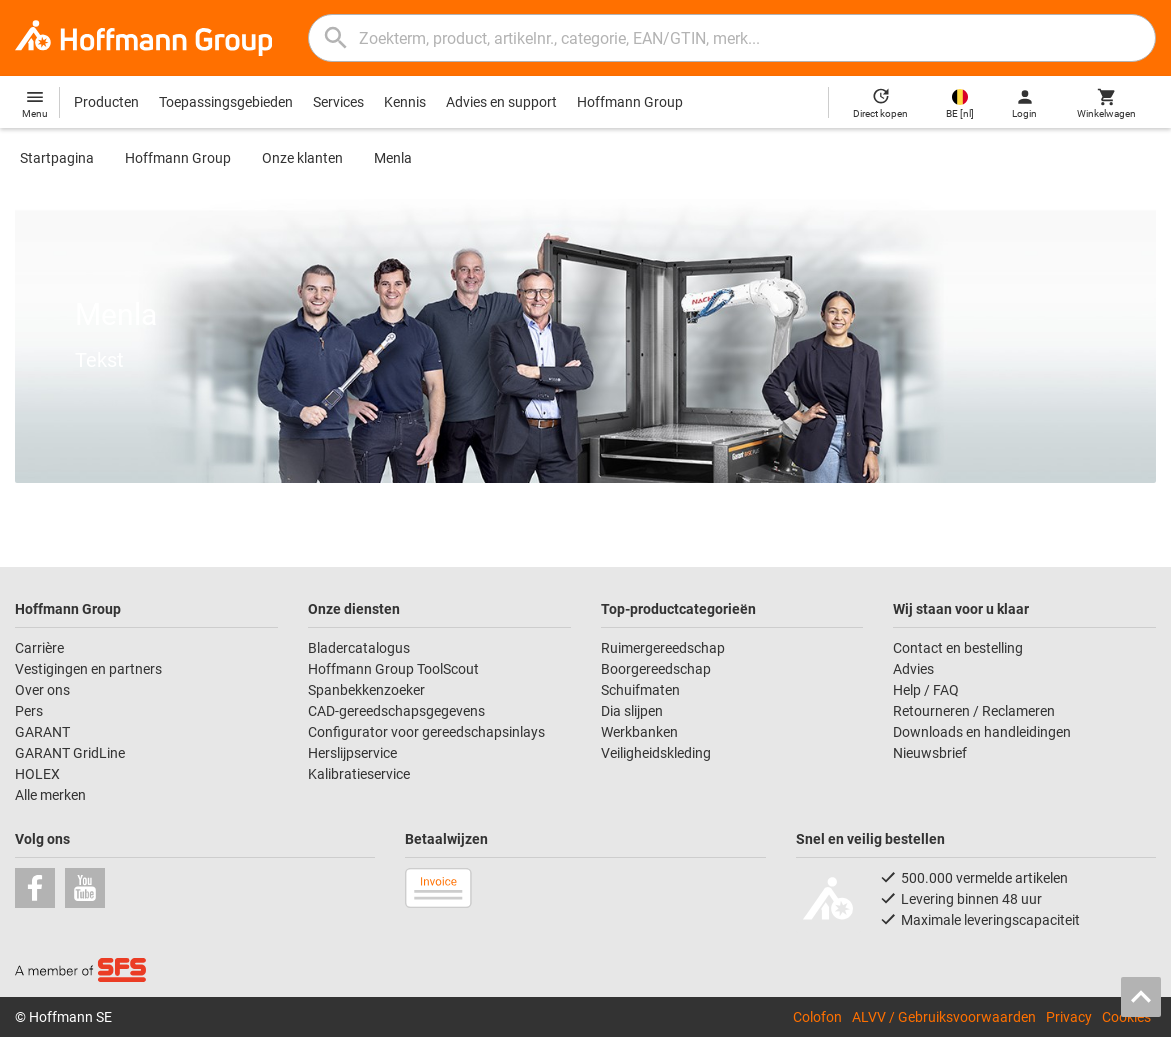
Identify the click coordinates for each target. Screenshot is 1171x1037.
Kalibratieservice (359, 774)
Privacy (1069, 1016)
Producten (106, 102)
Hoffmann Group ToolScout (393, 669)
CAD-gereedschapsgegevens (396, 711)
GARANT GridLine (70, 753)
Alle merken (50, 795)
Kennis (405, 102)
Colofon (817, 1016)
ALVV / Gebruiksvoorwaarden (944, 1016)
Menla (393, 158)
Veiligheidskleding (656, 753)
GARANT (42, 732)
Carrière (39, 648)
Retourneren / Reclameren (974, 711)
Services (338, 102)
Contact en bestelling (958, 648)
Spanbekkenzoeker (366, 690)
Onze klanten (302, 158)
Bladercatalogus (359, 648)
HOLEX (37, 774)
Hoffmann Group (630, 102)
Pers (29, 711)
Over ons (42, 690)
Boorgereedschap (656, 669)
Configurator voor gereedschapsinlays (426, 732)
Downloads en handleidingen (982, 732)
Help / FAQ (926, 690)
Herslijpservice (352, 753)
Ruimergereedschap (663, 648)
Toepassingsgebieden (226, 102)
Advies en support (501, 102)
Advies (913, 669)
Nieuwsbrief (930, 753)
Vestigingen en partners (88, 669)
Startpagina (57, 158)
